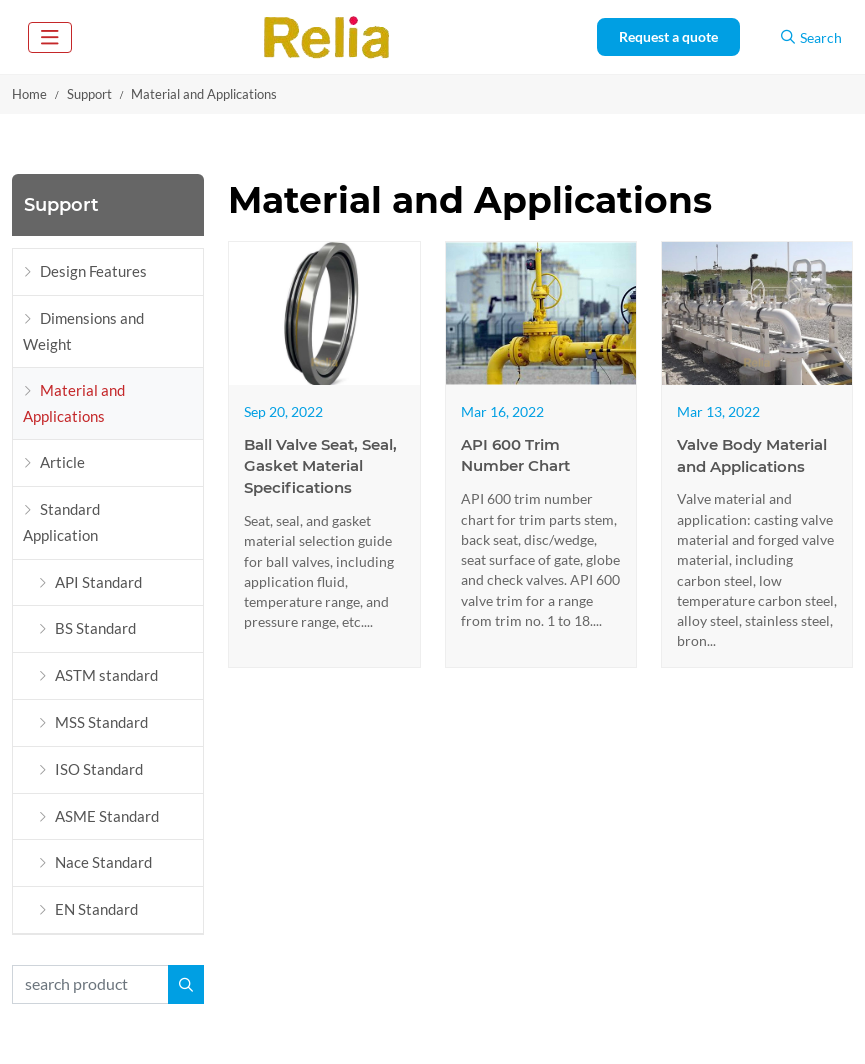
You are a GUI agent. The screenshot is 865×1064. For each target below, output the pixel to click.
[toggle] (50, 37)
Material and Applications (74, 403)
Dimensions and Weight (83, 331)
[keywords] (90, 984)
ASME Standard (107, 816)
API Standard (98, 582)
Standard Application (61, 522)
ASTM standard (106, 675)
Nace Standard (103, 862)
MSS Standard (101, 722)
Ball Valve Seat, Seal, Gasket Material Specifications (320, 466)
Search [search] (811, 37)
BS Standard (95, 628)
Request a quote (668, 36)
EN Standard (96, 909)
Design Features (93, 271)
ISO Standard (99, 769)
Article (62, 462)
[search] (186, 984)
